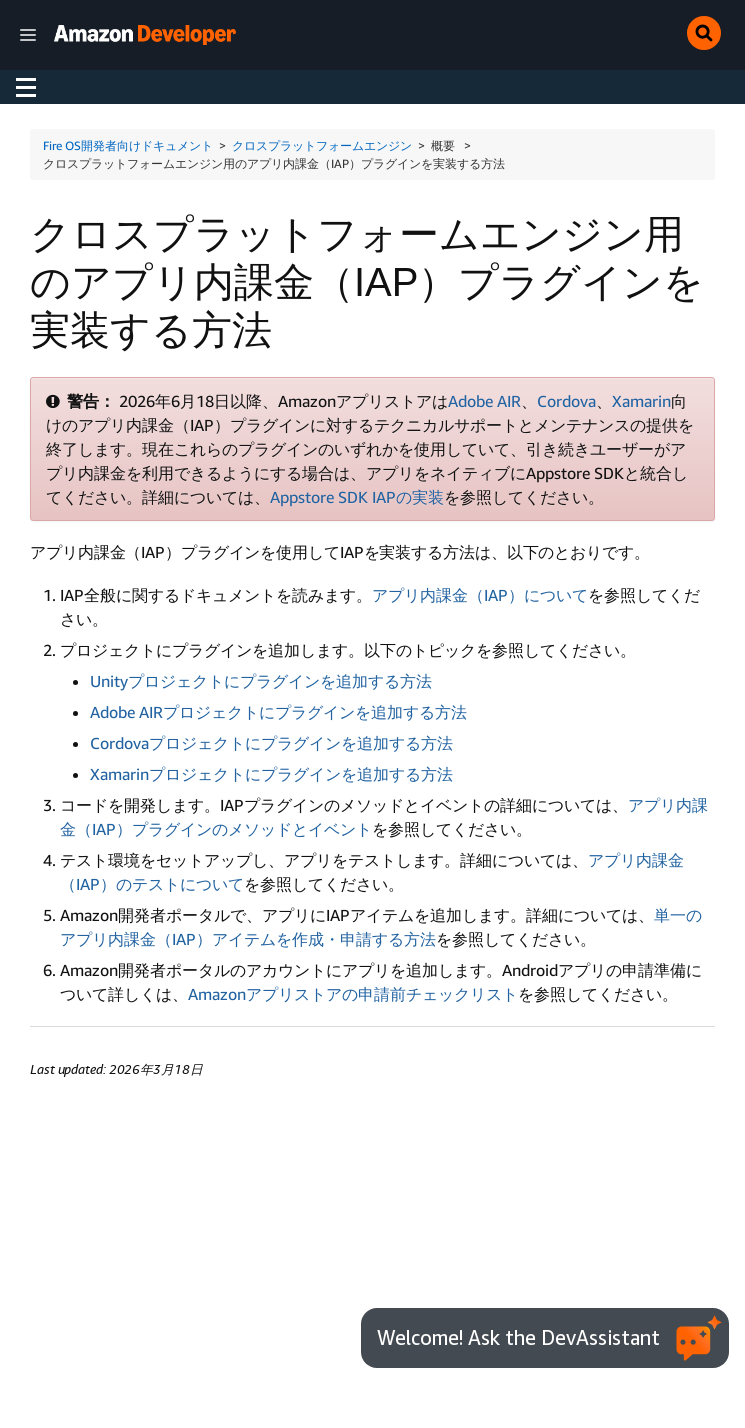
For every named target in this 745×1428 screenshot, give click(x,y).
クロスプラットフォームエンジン (322, 145)
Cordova (566, 401)
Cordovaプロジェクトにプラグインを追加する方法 (271, 743)
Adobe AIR (484, 401)
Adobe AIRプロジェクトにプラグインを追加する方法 (278, 712)
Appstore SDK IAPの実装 (357, 497)
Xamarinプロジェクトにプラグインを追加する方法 (271, 774)
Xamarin (641, 401)
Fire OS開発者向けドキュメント (128, 145)
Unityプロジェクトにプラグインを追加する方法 (261, 681)
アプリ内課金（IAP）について (480, 595)
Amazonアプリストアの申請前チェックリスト (353, 994)
